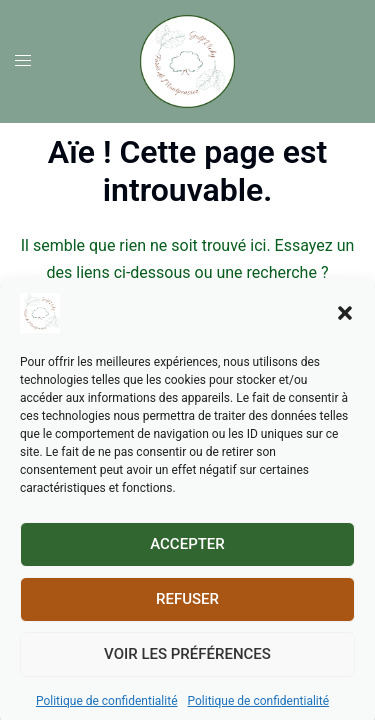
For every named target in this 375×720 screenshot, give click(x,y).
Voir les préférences (187, 673)
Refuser (187, 618)
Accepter (187, 563)
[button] (345, 331)
